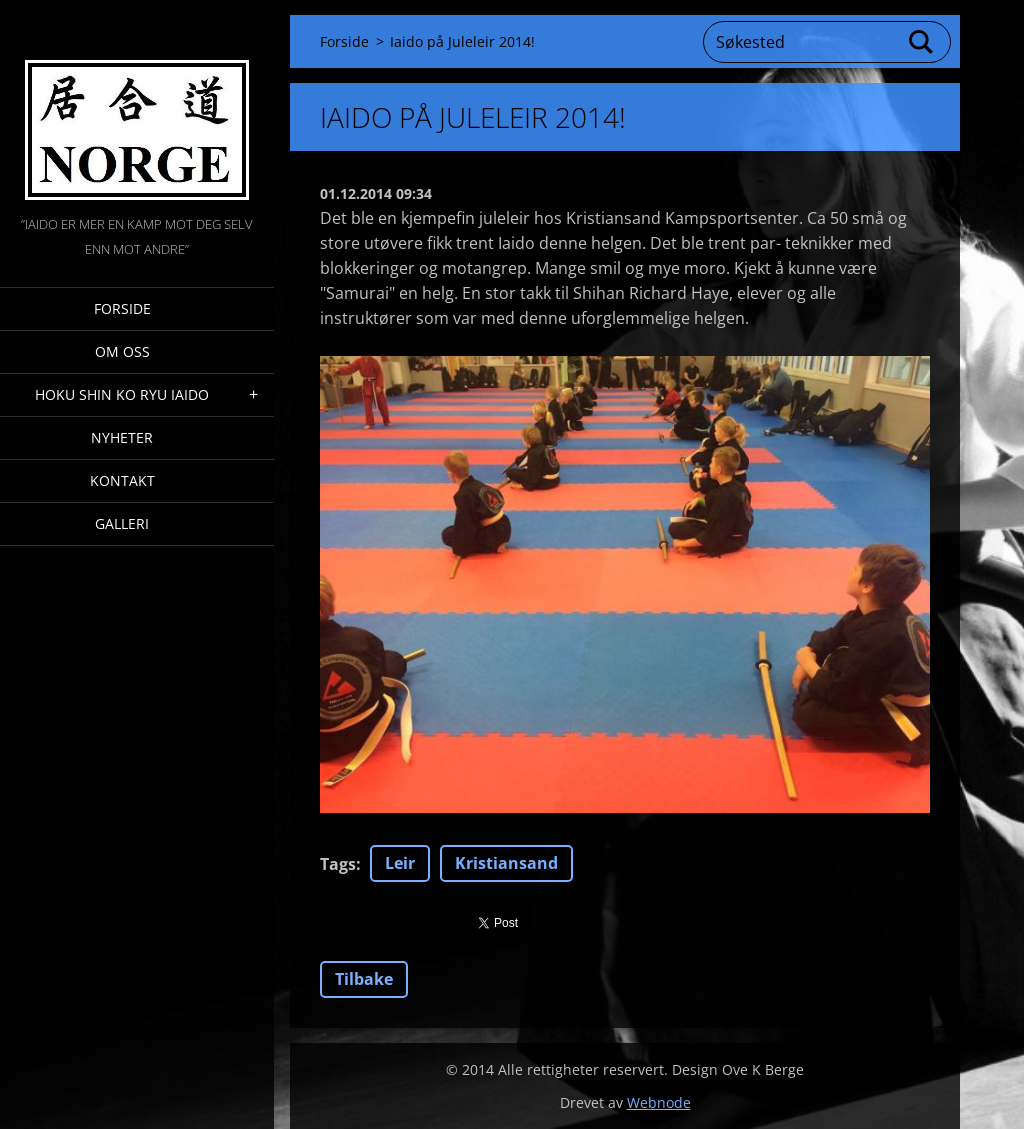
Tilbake (364, 979)
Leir (400, 863)
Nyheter (122, 437)
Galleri (122, 523)
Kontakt (122, 480)
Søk (922, 42)
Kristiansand (506, 863)
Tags (338, 864)
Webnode (659, 1102)
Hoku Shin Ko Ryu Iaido (122, 394)
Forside (122, 308)
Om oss (122, 351)
